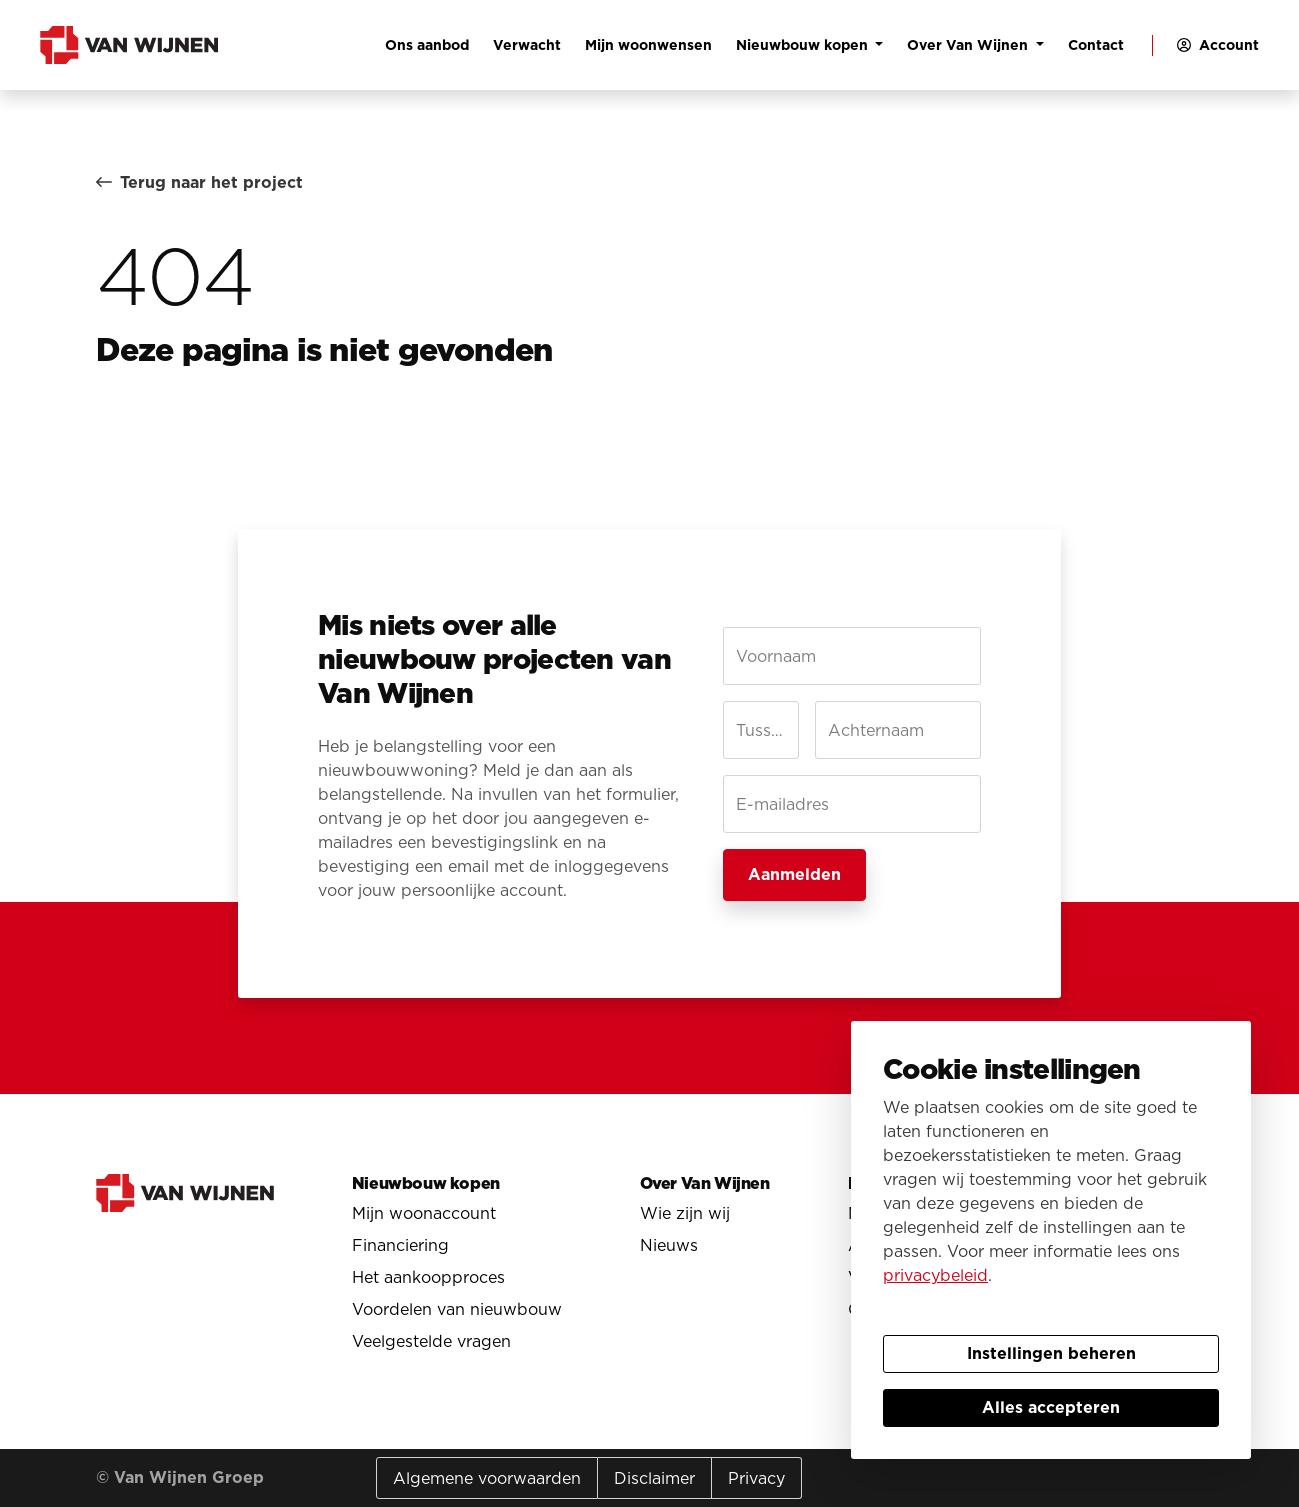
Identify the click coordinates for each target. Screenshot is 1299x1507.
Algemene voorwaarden (487, 1478)
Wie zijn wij (685, 1213)
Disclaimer (654, 1478)
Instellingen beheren (1051, 1353)
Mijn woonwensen (648, 45)
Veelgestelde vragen (431, 1341)
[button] (1214, 45)
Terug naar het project (199, 182)
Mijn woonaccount (424, 1213)
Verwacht (527, 45)
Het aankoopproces (428, 1277)
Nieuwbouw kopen (804, 45)
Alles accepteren (1051, 1407)
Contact (1096, 45)
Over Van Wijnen (969, 45)
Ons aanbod (427, 45)
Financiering (400, 1245)
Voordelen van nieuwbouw (457, 1309)
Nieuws (669, 1245)
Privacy (756, 1478)
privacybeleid (935, 1275)
